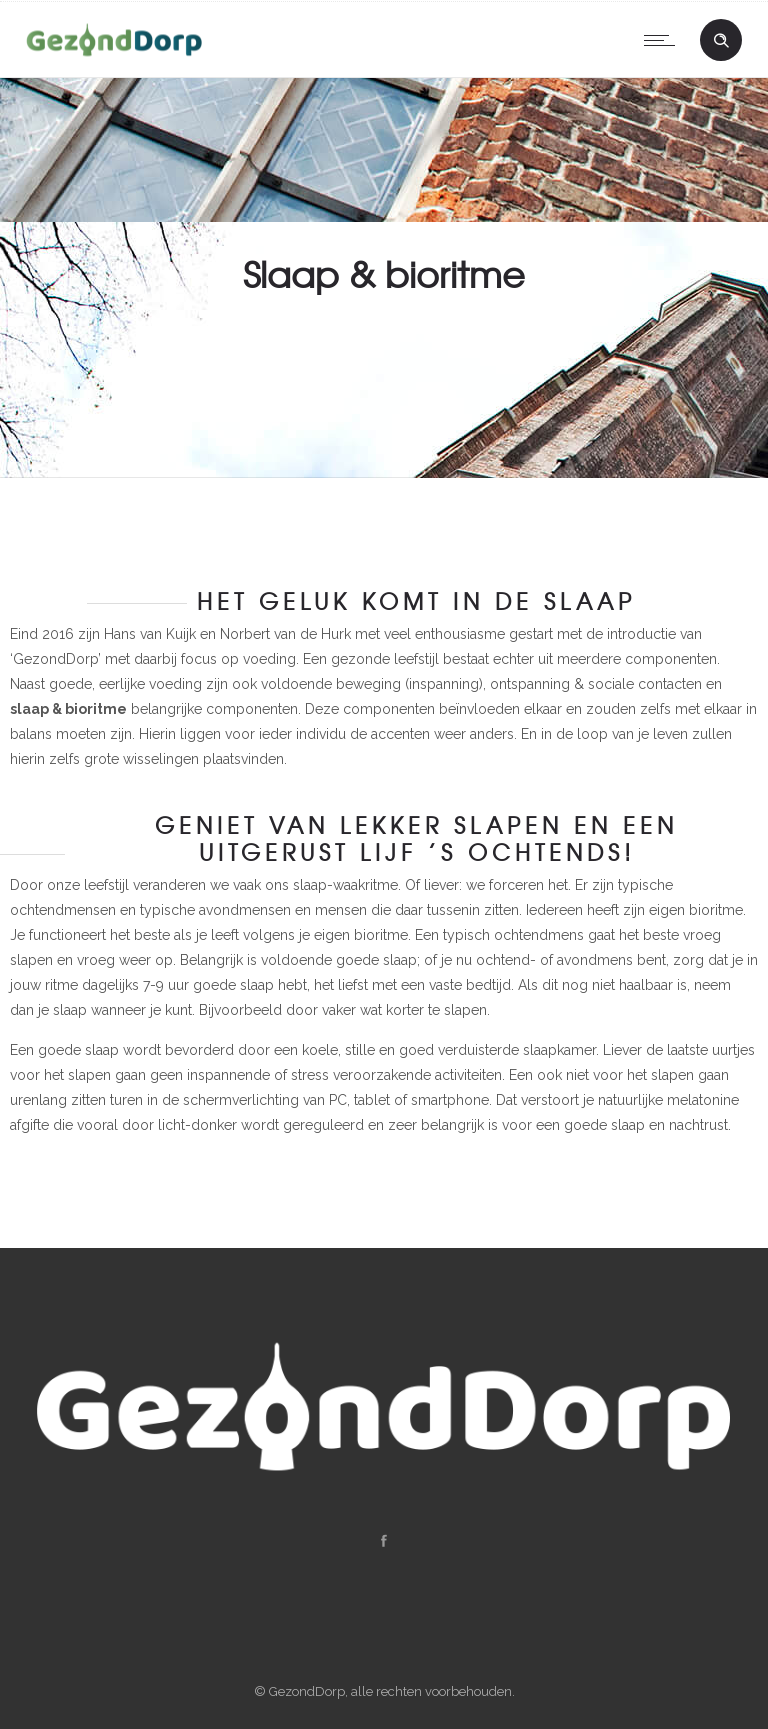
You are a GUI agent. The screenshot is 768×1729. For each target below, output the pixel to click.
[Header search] (721, 41)
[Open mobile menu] (664, 40)
